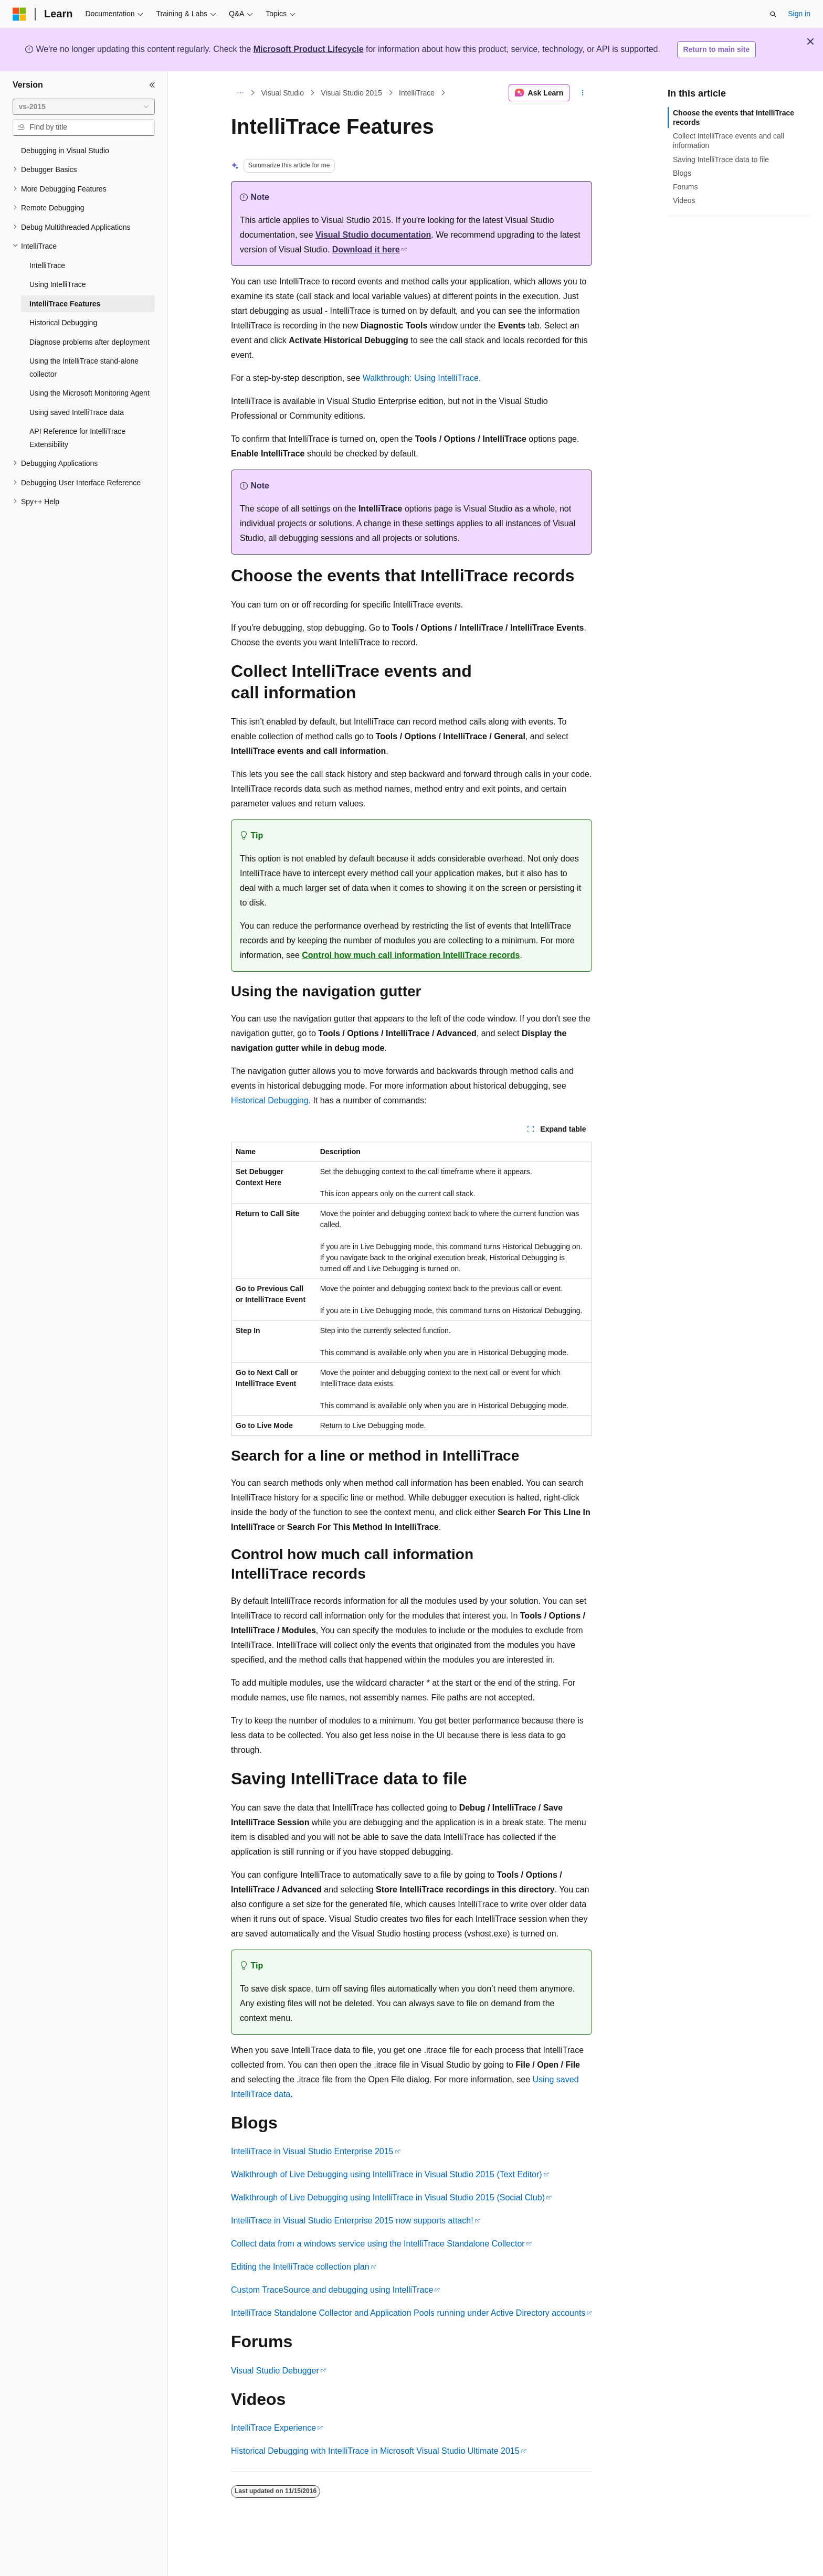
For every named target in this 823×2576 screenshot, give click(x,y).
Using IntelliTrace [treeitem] (57, 284)
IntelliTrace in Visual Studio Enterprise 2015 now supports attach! (352, 2220)
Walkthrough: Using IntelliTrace (421, 378)
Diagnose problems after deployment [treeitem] (89, 342)
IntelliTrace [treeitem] (47, 265)
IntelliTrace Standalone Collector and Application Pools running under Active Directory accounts (408, 2312)
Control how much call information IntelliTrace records (411, 955)
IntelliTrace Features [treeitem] (64, 304)
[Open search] (773, 14)
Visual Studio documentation (373, 234)
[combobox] (84, 107)
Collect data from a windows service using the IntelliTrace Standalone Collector (378, 2243)
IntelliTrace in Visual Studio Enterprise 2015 (312, 2151)
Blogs (682, 173)
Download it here (366, 249)
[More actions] (583, 92)
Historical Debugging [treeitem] (63, 322)
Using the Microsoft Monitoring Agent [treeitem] (89, 393)
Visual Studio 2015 (351, 93)
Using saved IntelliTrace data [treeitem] (76, 412)
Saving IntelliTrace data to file (721, 159)
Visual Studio (282, 93)
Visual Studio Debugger (275, 2370)
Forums (685, 187)
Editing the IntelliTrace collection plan (300, 2266)
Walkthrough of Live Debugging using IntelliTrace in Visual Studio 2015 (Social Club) (388, 2197)
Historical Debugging (270, 1100)
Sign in (799, 13)
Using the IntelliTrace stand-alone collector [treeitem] (84, 367)
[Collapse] (152, 85)
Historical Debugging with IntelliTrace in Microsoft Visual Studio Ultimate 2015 (375, 2450)
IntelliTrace (417, 93)
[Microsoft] (19, 14)
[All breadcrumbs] (240, 92)
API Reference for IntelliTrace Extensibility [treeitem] (77, 438)
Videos (684, 200)
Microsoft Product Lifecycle (309, 49)
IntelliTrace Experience (273, 2427)
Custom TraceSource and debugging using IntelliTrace (332, 2289)
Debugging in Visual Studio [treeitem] (65, 150)
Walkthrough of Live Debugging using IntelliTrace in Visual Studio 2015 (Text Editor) (386, 2174)
